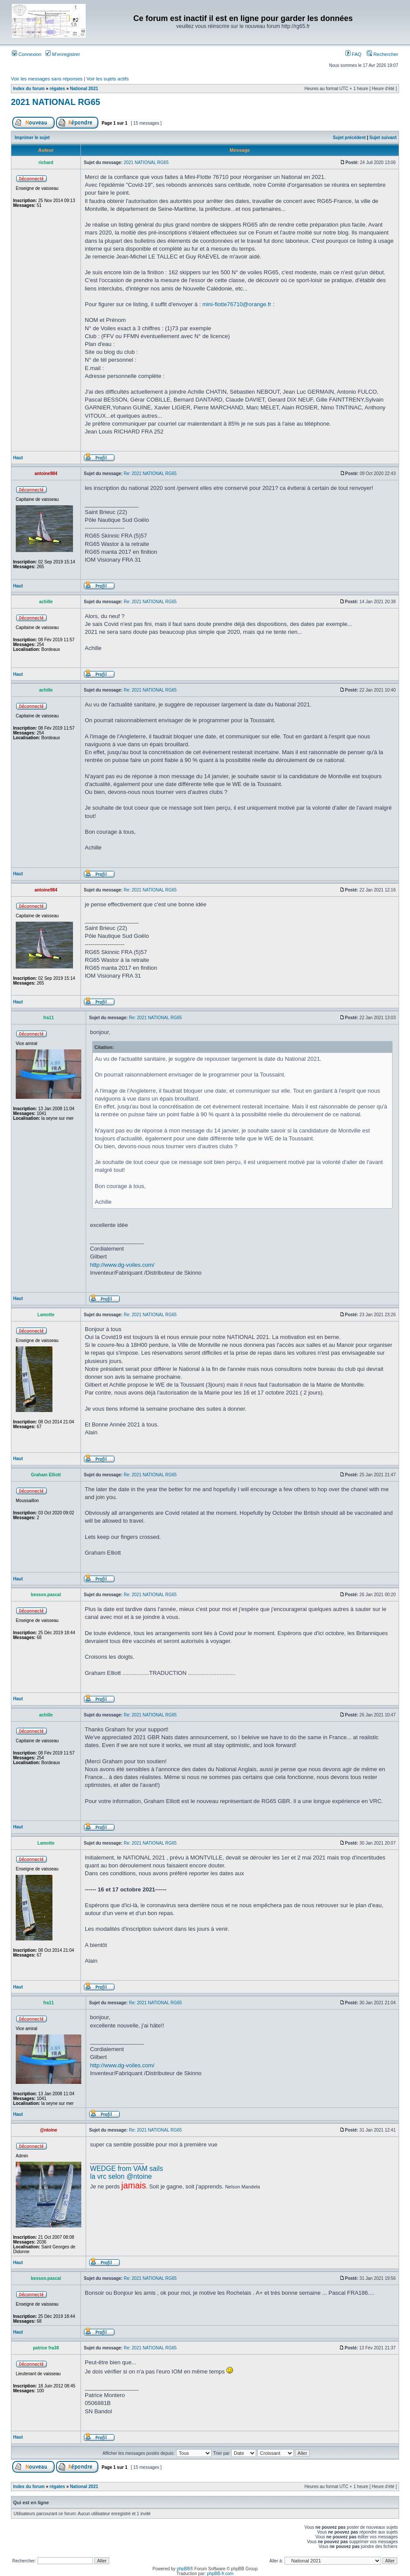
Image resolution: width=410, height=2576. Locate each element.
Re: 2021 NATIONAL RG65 (150, 473)
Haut (18, 457)
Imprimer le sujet (32, 137)
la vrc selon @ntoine (121, 2176)
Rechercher (382, 54)
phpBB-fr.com (220, 2573)
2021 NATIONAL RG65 (55, 102)
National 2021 (84, 88)
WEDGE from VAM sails (126, 2168)
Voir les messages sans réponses (47, 78)
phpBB (183, 2568)
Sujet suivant (382, 137)
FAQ (353, 54)
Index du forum (29, 88)
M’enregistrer (62, 54)
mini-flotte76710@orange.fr (236, 304)
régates (57, 88)
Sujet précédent (349, 137)
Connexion (27, 54)
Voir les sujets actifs (108, 78)
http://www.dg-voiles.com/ (122, 1265)
